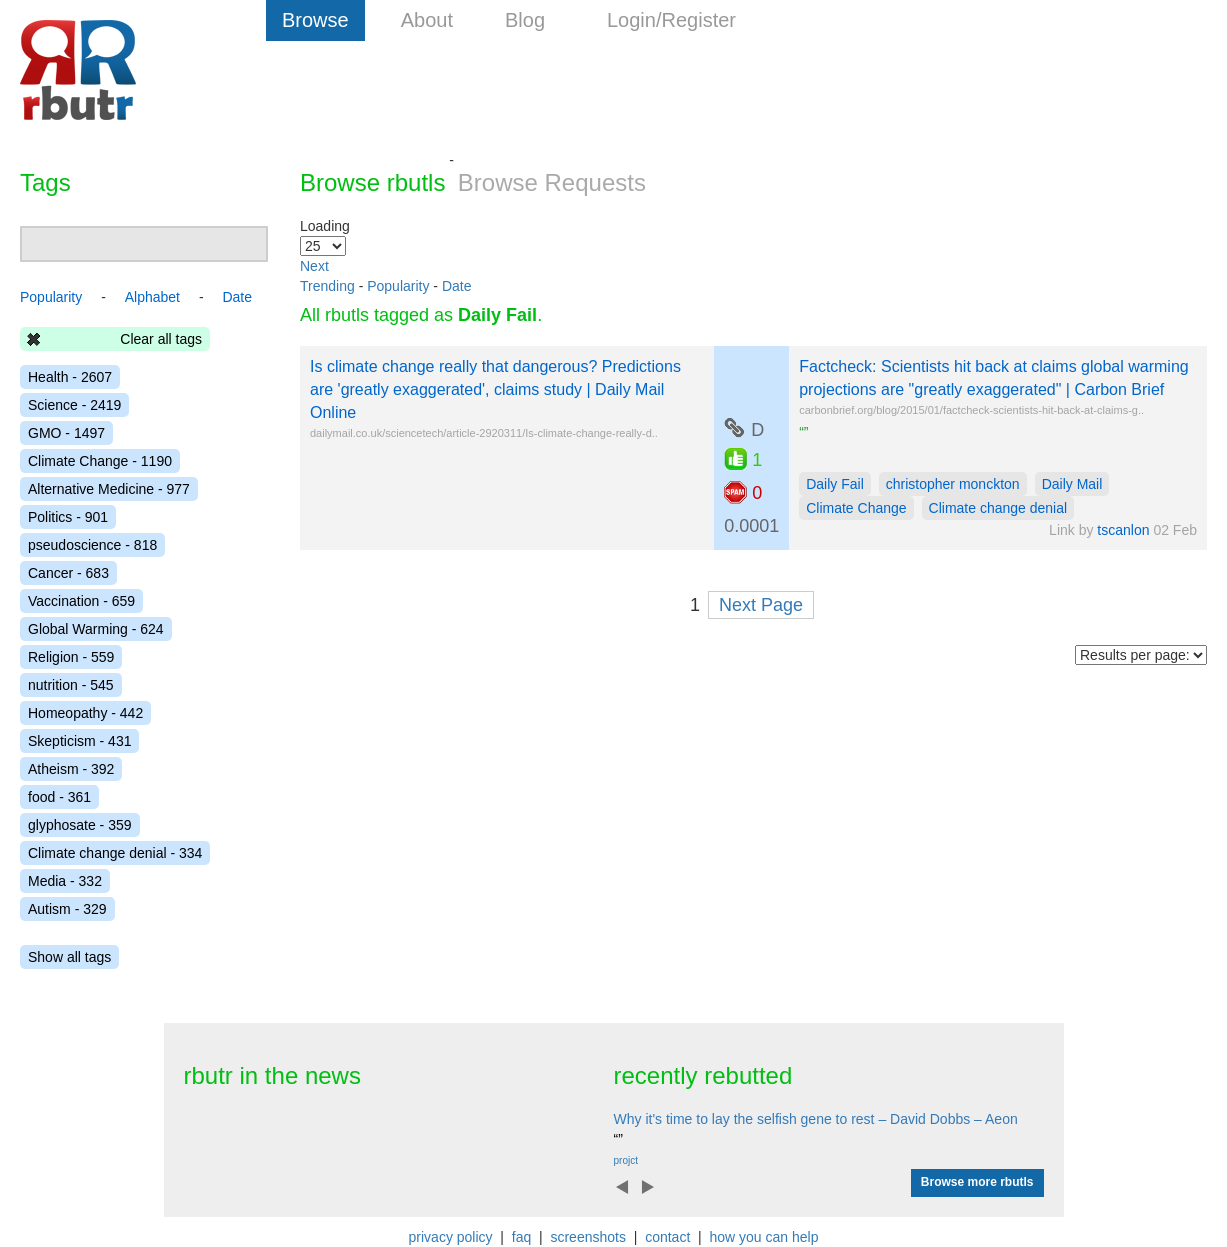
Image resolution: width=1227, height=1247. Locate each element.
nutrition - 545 (71, 685)
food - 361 (59, 797)
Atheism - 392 (71, 769)
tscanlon (1123, 530)
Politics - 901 (68, 517)
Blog (525, 20)
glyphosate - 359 (80, 825)
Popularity (398, 286)
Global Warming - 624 (96, 629)
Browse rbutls (372, 182)
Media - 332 (65, 881)
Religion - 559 (71, 657)
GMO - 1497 (66, 433)
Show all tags (69, 957)
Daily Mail (1072, 484)
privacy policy (451, 1237)
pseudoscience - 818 (92, 545)
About (427, 20)
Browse (315, 20)
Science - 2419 (74, 405)
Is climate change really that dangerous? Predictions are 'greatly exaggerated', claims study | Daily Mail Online (495, 389)
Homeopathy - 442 (85, 713)
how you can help (763, 1237)
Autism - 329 (67, 909)
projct (626, 1160)
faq (521, 1237)
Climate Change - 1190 (100, 461)
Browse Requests (552, 182)
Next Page (761, 605)
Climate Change (856, 508)
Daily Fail (835, 484)
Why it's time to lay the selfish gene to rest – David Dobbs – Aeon (816, 1119)
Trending (327, 286)
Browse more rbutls (977, 1182)
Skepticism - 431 (79, 741)
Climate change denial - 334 (115, 853)
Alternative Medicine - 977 (109, 489)
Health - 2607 (70, 377)
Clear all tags (161, 339)
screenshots (587, 1237)
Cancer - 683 (68, 573)
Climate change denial (998, 508)
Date (457, 286)
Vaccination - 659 (81, 601)
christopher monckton (953, 484)
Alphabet (152, 297)
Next (314, 266)
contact (667, 1237)
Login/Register (671, 20)
